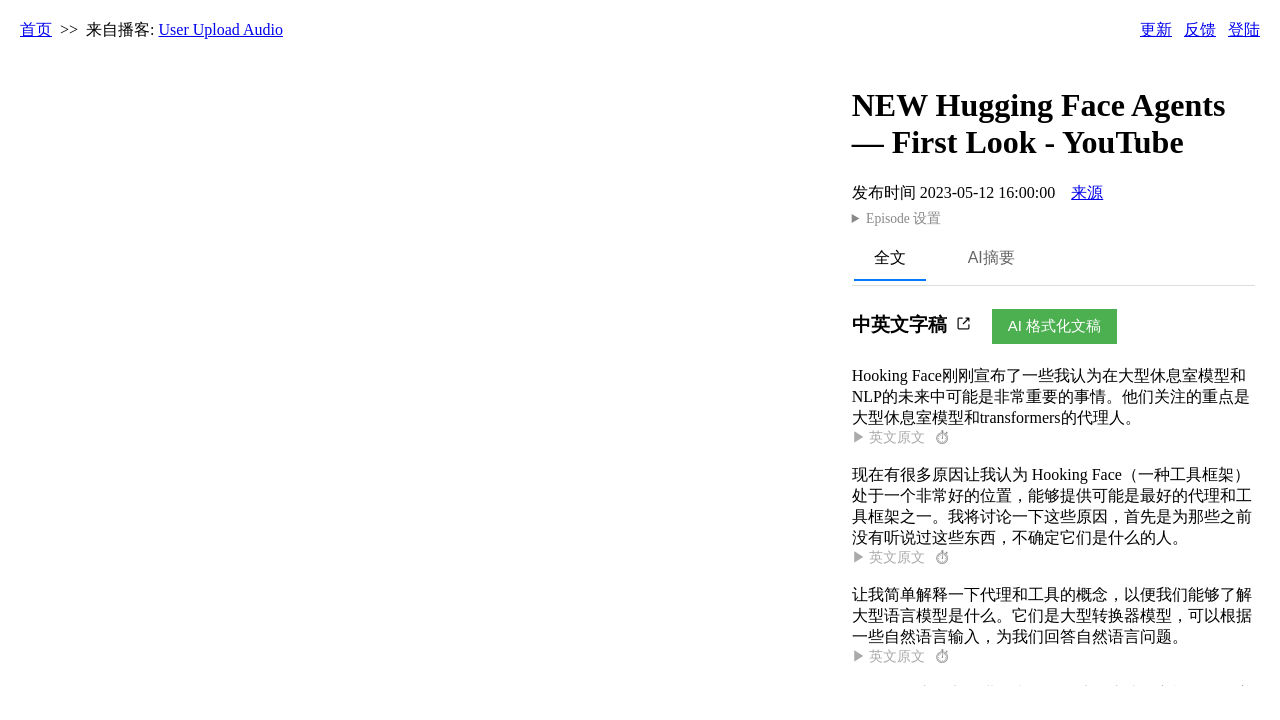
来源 (1087, 192)
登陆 (1244, 29)
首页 (36, 29)
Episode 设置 (903, 218)
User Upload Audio (221, 29)
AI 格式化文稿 (1054, 325)
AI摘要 (991, 257)
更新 (1156, 29)
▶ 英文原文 (902, 437)
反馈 (1200, 29)
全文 (890, 257)
